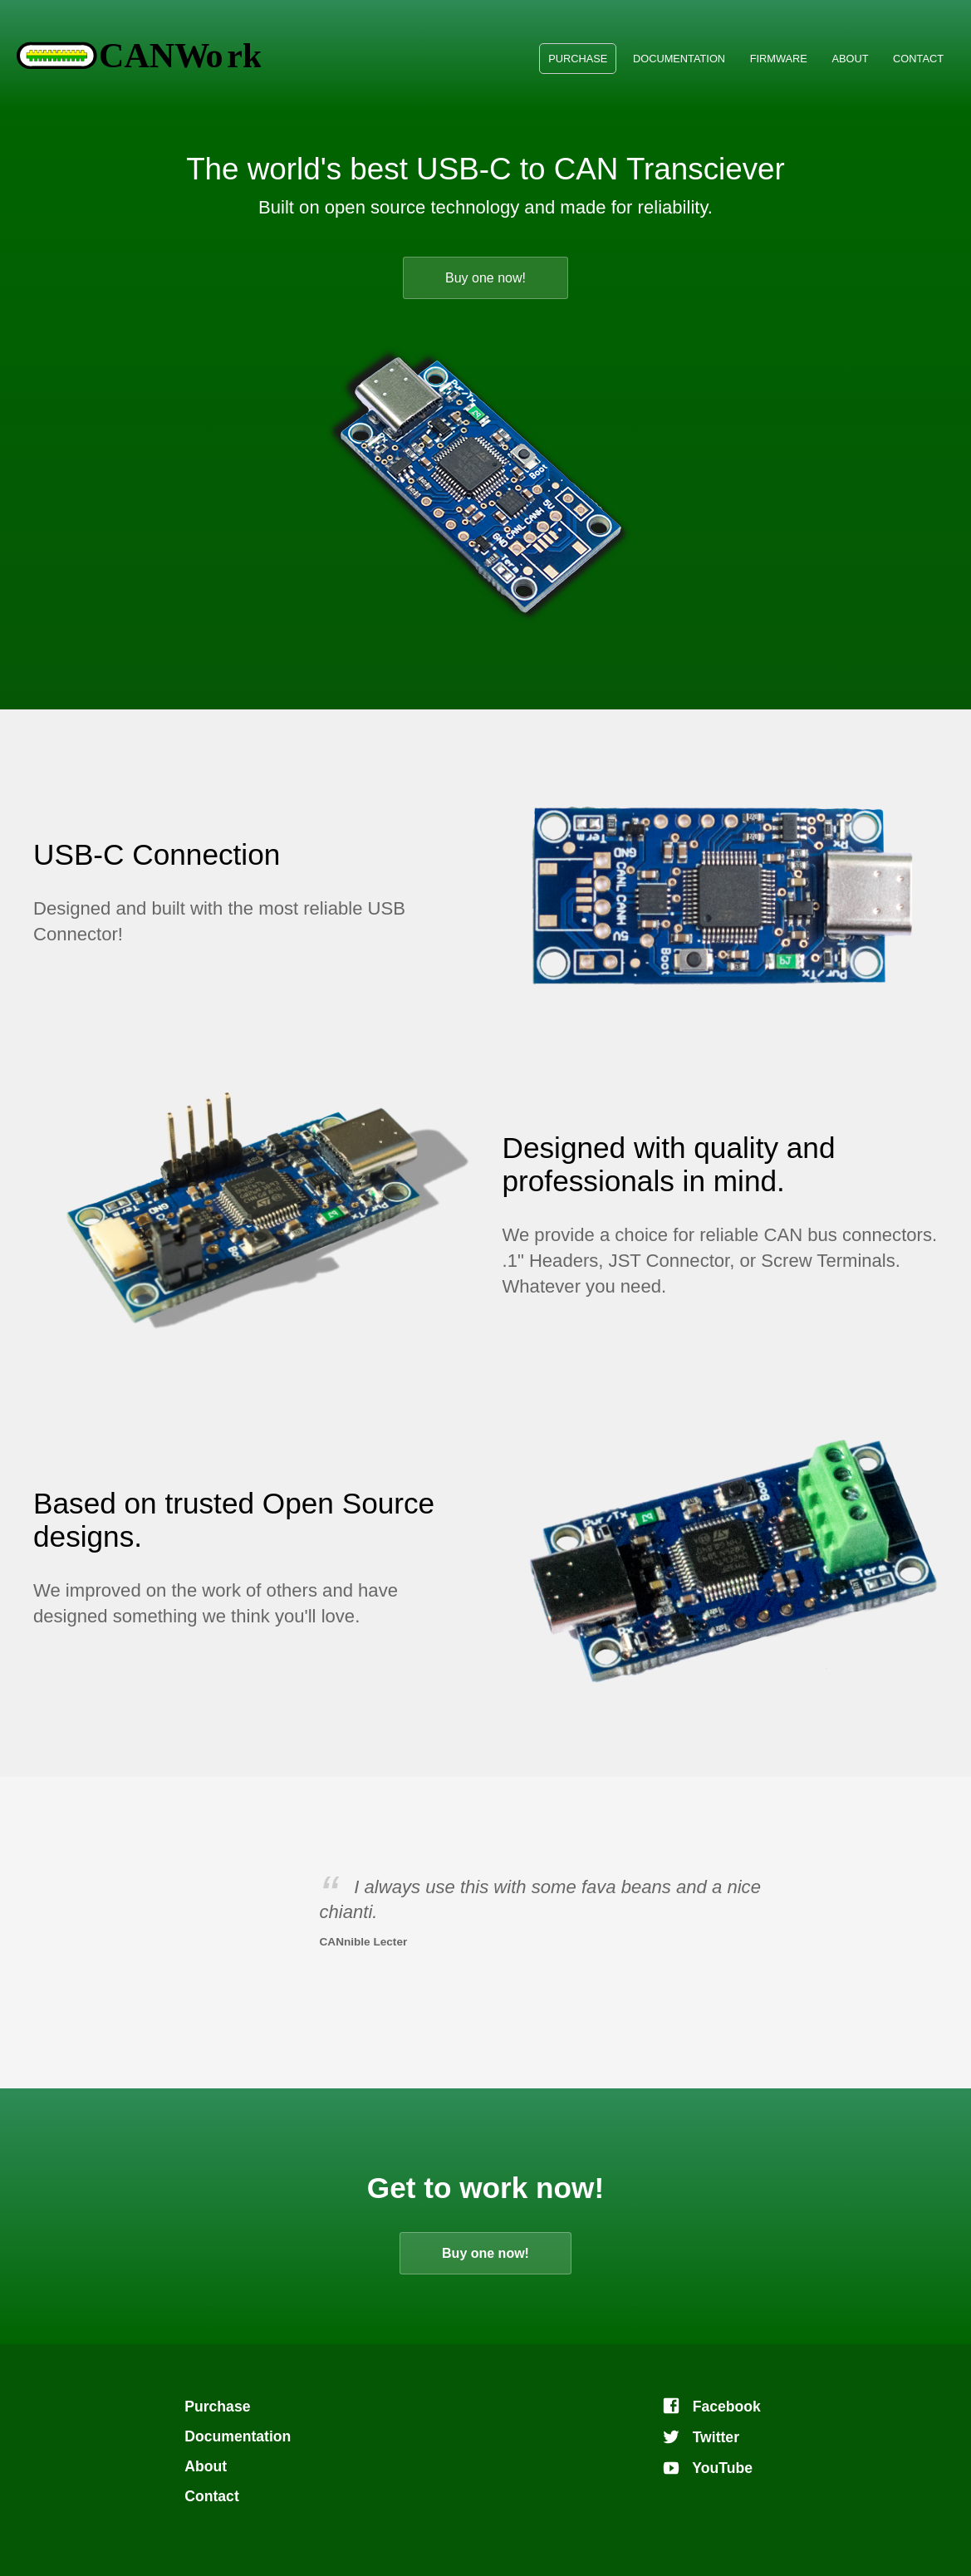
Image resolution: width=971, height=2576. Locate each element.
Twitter (700, 2437)
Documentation (679, 58)
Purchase (577, 58)
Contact (918, 58)
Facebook (711, 2406)
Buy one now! (485, 278)
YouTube (707, 2468)
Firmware (778, 58)
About (849, 58)
